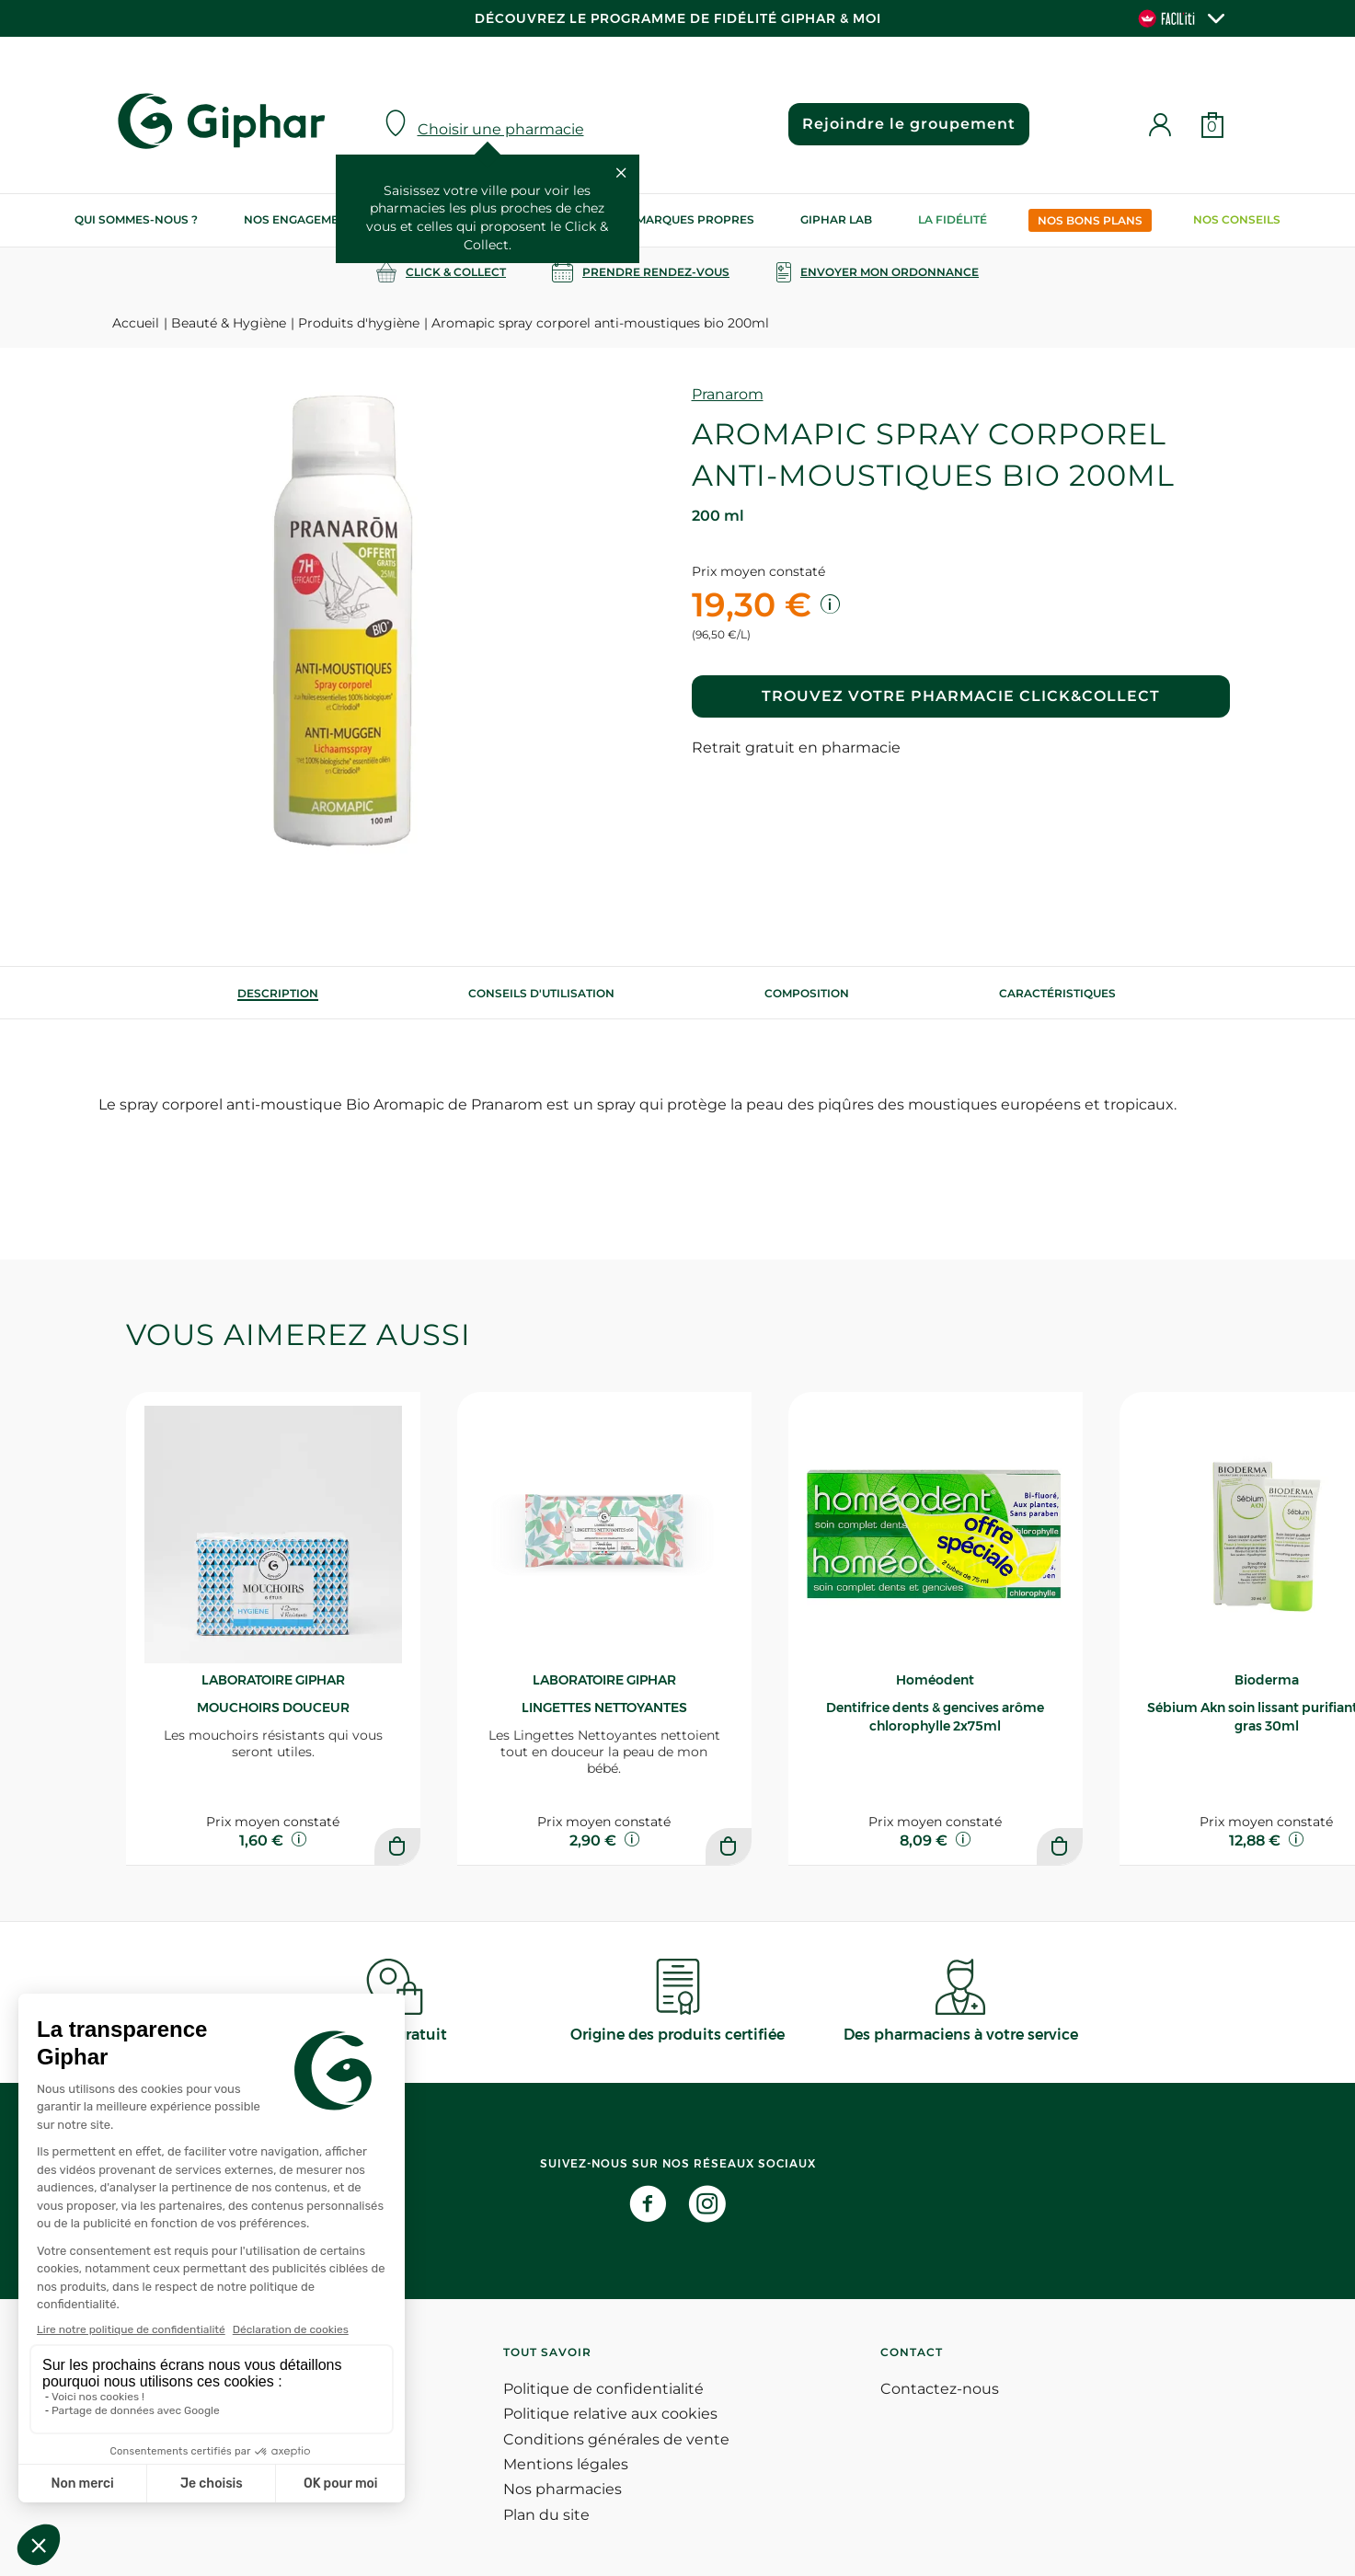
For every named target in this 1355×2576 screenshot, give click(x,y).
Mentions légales (565, 2464)
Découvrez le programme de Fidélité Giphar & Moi (678, 18)
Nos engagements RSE (315, 219)
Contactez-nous (939, 2389)
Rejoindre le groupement (909, 123)
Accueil (135, 323)
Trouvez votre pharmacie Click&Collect (961, 696)
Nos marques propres (680, 219)
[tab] (277, 993)
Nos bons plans (1090, 220)
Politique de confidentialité (603, 2389)
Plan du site (546, 2515)
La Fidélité (952, 219)
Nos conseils (1236, 219)
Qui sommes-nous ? (136, 219)
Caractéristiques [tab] (1057, 993)
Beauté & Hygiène (228, 323)
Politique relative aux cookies (610, 2413)
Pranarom (728, 394)
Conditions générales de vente (616, 2439)
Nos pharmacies (562, 2489)
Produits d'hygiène (358, 323)
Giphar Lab (836, 219)
